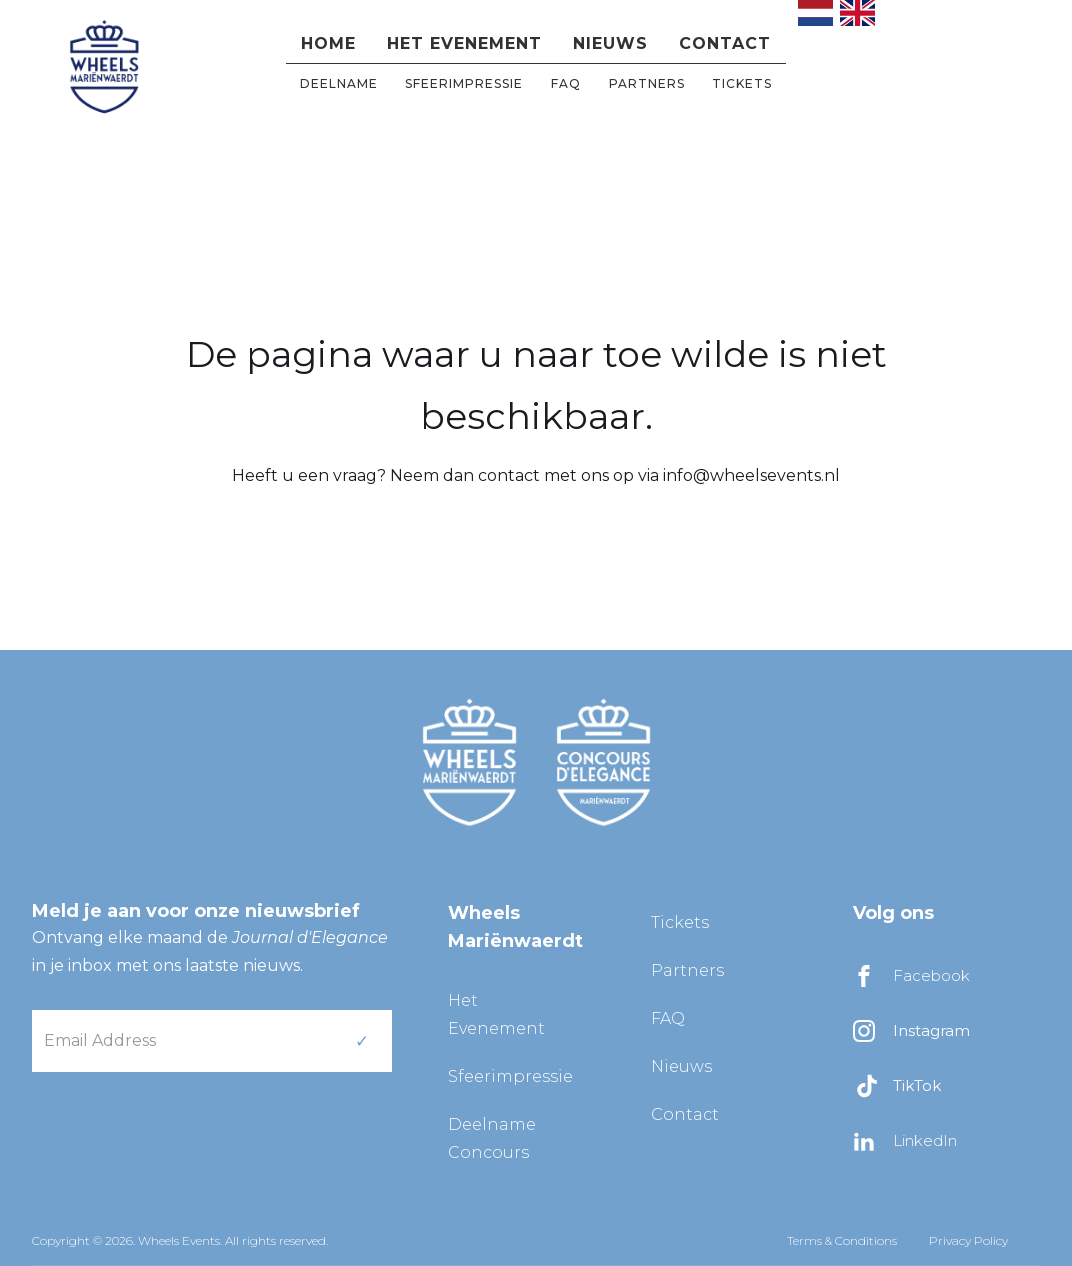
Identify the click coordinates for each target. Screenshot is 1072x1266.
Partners (687, 970)
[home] (104, 64)
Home (328, 43)
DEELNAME (339, 83)
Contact (725, 43)
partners (647, 83)
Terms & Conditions (842, 1240)
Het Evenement (496, 1014)
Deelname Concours (492, 1138)
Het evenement (464, 43)
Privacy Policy (968, 1240)
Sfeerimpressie (464, 83)
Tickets (742, 83)
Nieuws (610, 43)
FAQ (566, 83)
